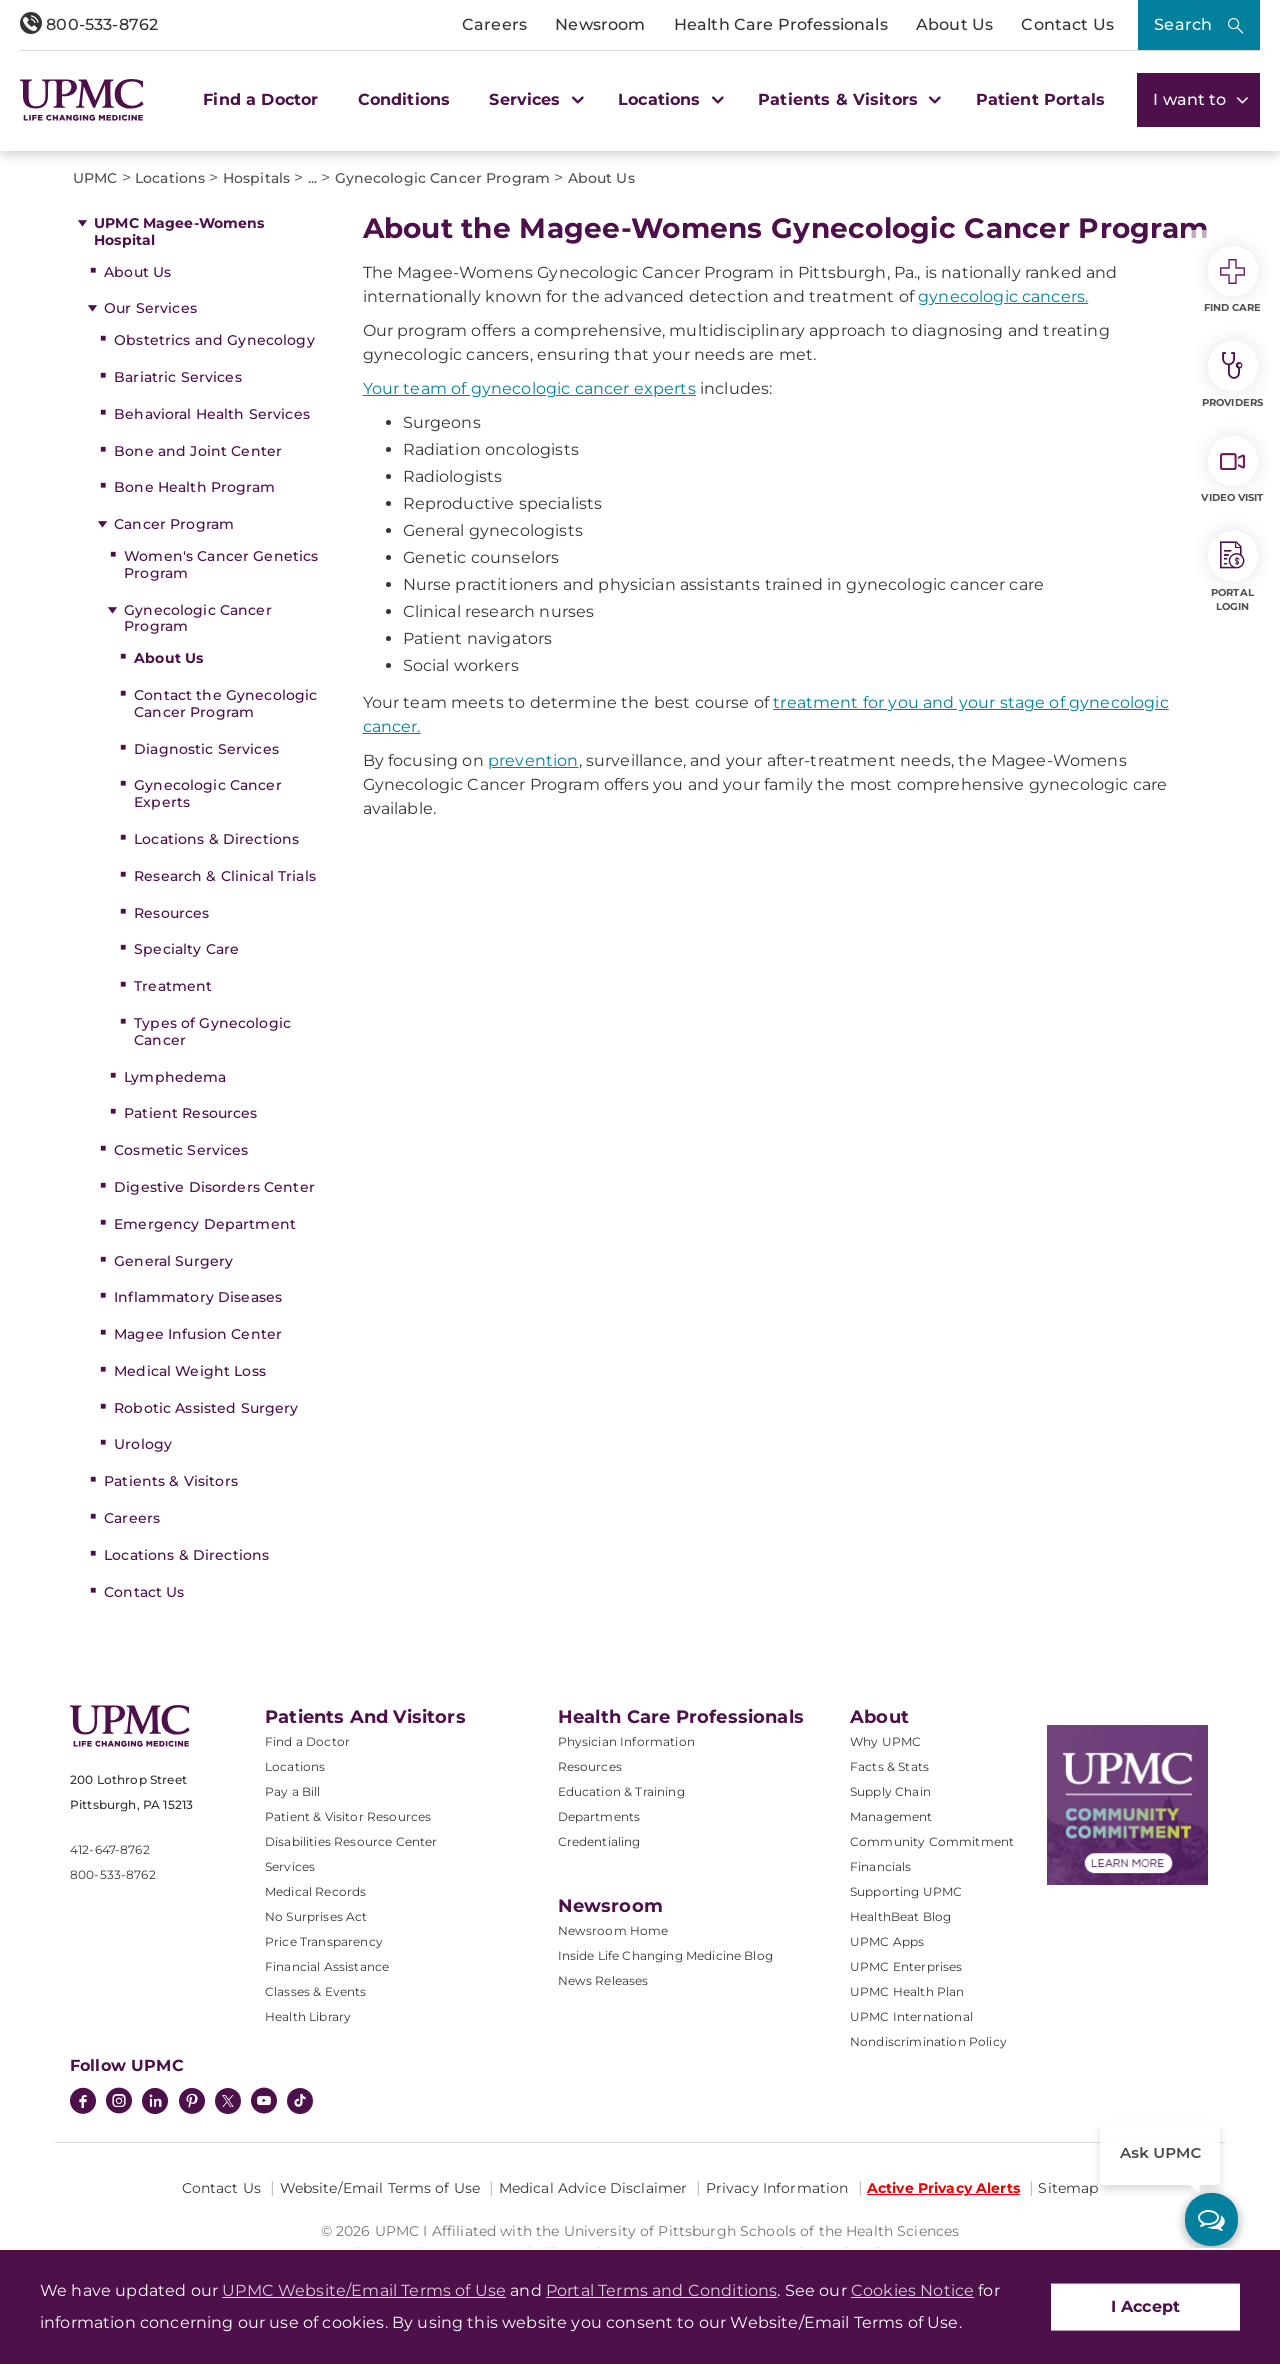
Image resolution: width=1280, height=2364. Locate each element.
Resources (171, 913)
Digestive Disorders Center (214, 1187)
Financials (881, 1866)
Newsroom (600, 24)
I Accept (1145, 2306)
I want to (1198, 99)
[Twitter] (228, 2101)
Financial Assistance (327, 1966)
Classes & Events (316, 1991)
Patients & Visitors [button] (847, 99)
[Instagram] (119, 2103)
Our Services (150, 308)
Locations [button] (668, 99)
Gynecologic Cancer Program (198, 618)
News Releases (603, 1980)
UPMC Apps (887, 1941)
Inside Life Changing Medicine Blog (665, 1955)
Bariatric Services (178, 377)
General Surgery (173, 1261)
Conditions (404, 99)
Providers (1232, 375)
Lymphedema (175, 1077)
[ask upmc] (1211, 2219)
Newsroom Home (613, 1930)
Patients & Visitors (171, 1481)
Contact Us (1067, 24)
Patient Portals (1040, 99)
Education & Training (621, 1791)
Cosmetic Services (181, 1150)
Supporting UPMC (906, 1891)
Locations (295, 1766)
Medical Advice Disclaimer (593, 2188)
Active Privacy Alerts (943, 2188)
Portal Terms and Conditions (661, 2290)
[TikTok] (300, 2101)
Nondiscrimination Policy (928, 2041)
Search (1183, 24)
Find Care (1233, 280)
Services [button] (534, 99)
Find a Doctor (260, 99)
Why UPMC (885, 1741)
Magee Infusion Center (198, 1334)
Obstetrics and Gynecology (214, 340)
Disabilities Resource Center (351, 1841)
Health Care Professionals (781, 24)
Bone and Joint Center (198, 451)
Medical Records (315, 1891)
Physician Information (626, 1741)
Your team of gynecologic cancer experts (529, 388)
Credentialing (599, 1841)
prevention (533, 760)
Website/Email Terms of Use (380, 2188)
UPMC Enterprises (906, 1966)
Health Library (308, 2016)
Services (290, 1866)
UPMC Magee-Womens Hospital (179, 231)
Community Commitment (932, 1841)
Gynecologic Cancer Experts (208, 793)
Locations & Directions (216, 839)
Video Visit (1232, 470)
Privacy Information (777, 2188)
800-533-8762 (89, 24)
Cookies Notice (912, 2290)
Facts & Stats (889, 1766)
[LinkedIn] (155, 2103)
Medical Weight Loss (190, 1371)
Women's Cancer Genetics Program (221, 564)
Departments (599, 1816)
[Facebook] (83, 2103)
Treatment (173, 986)
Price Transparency (324, 1941)
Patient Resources (190, 1113)
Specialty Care (186, 949)
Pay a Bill (293, 1791)
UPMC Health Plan (907, 1991)
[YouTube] (264, 2103)
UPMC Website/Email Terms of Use (364, 2290)
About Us (954, 24)
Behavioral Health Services (212, 414)
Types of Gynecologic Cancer (212, 1031)
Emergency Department (205, 1224)
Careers (494, 24)
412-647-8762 (110, 1849)
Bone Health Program (194, 487)
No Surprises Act (316, 1916)
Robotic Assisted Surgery (206, 1408)
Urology (143, 1444)
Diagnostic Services (206, 749)
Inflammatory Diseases (198, 1297)
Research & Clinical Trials (225, 876)
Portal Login (1233, 572)
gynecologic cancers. (1003, 296)
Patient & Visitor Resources (348, 1816)
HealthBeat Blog (900, 1916)
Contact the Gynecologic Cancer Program (225, 703)
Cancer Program (174, 524)
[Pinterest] (192, 2103)
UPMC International (911, 2016)
